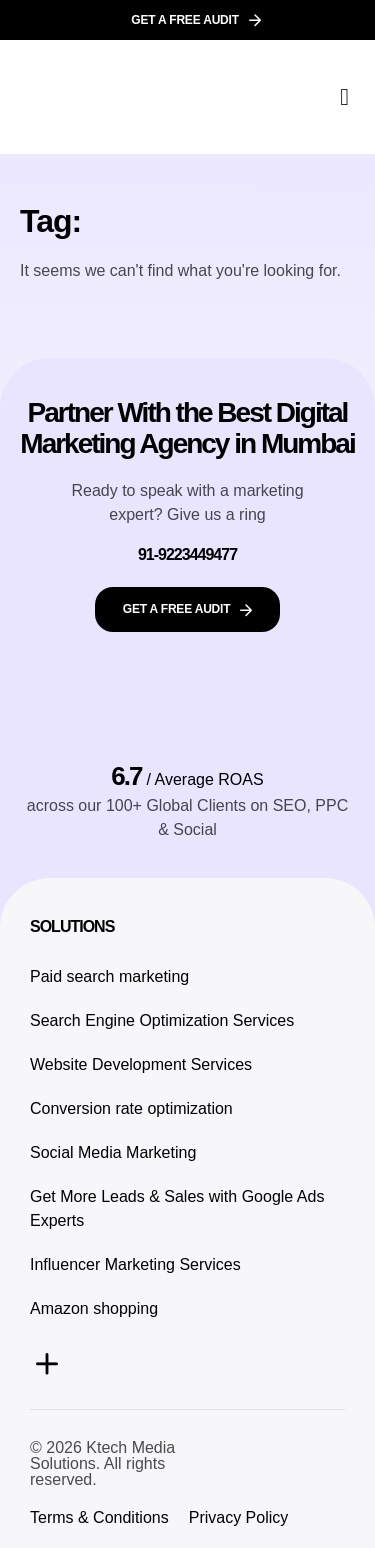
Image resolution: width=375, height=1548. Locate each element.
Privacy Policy (239, 1517)
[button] (344, 97)
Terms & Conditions (99, 1517)
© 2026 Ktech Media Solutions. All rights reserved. (102, 1463)
